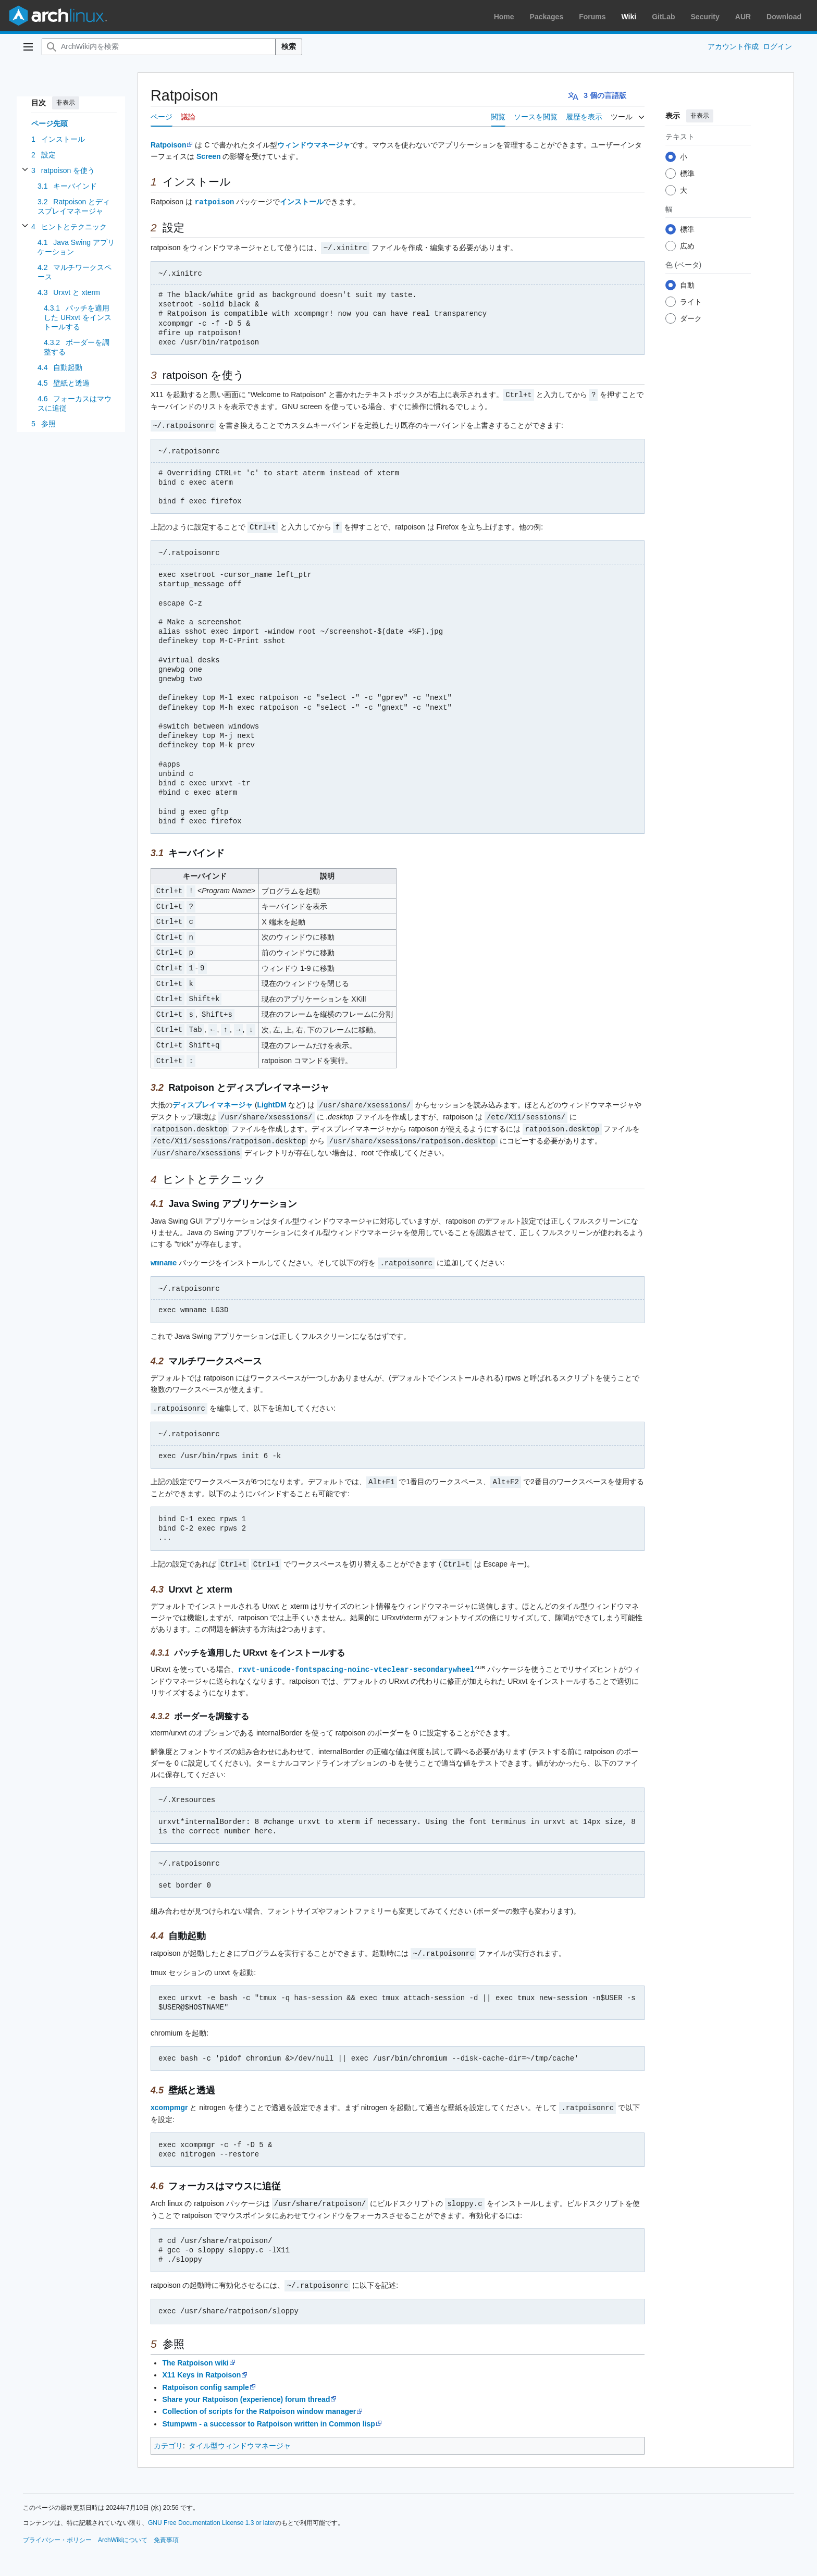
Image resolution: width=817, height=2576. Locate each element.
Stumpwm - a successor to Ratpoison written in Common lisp (268, 2408)
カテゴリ (168, 2429)
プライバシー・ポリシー (57, 2524)
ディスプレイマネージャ (212, 1096)
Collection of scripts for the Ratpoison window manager (259, 2395)
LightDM (272, 1096)
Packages (547, 17)
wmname (164, 1251)
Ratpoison (168, 145)
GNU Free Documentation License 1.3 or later (211, 2506)
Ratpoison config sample (205, 2371)
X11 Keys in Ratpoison (201, 2359)
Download (783, 17)
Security (705, 17)
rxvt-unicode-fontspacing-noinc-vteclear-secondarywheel (356, 1655)
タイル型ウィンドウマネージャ (240, 2429)
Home (504, 17)
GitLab (663, 17)
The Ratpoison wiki (195, 2347)
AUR (743, 17)
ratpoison (214, 201)
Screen (208, 156)
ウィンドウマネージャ (313, 145)
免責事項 (166, 2524)
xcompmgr (169, 2093)
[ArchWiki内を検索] (159, 47)
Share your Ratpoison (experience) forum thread (246, 2383)
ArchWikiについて (122, 2524)
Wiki (629, 17)
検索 (288, 46)
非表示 (65, 102)
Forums (592, 17)
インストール (302, 202)
